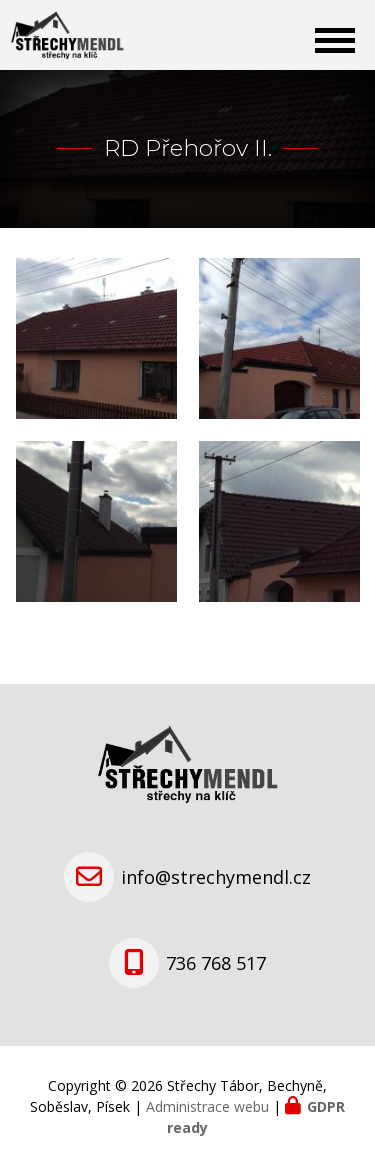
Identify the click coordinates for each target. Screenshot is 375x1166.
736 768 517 (216, 963)
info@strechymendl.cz (216, 877)
